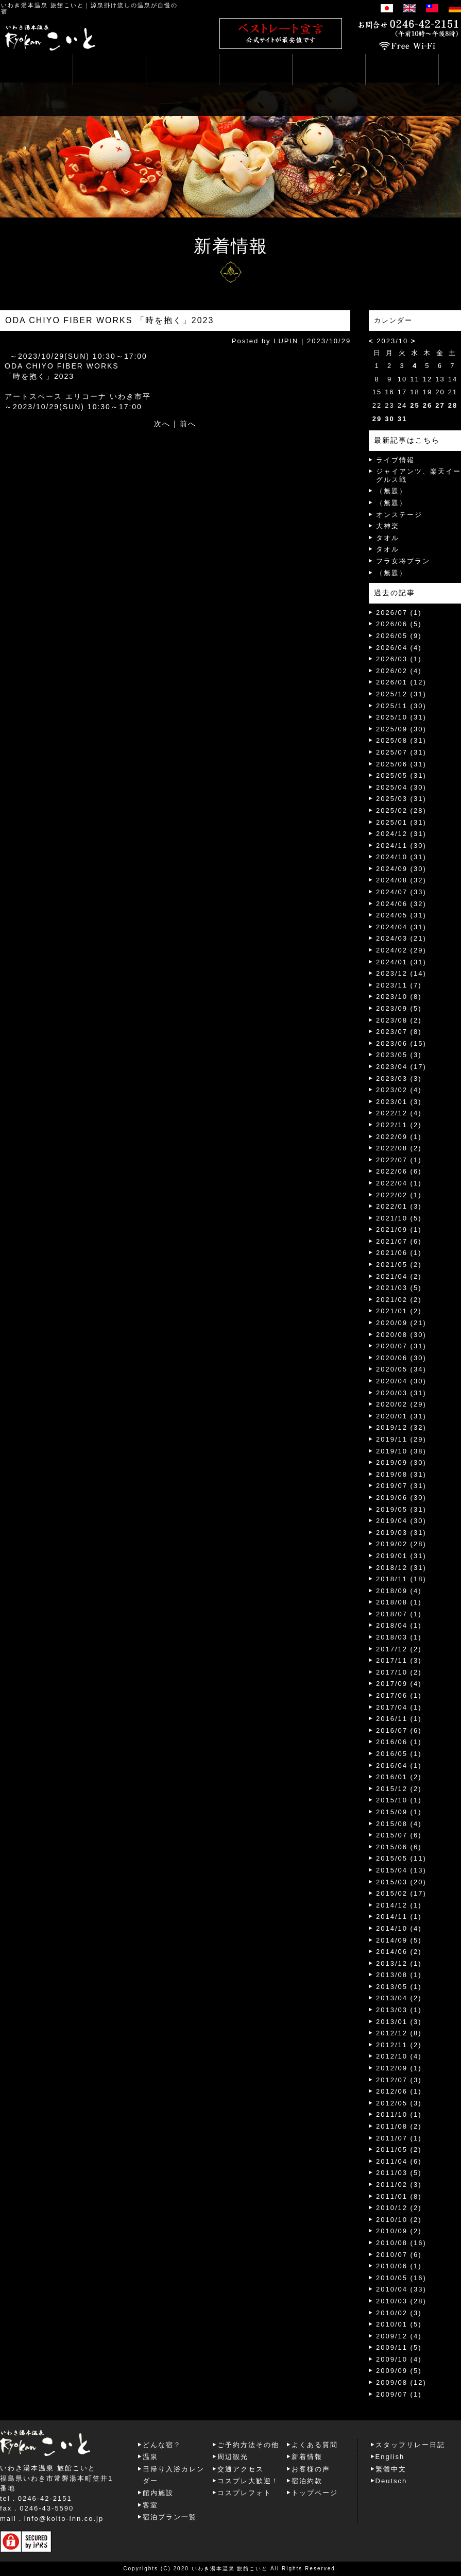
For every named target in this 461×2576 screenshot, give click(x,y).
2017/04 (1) (399, 1707)
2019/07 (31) (401, 1486)
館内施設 (158, 2493)
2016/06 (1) (399, 1742)
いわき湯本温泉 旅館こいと (42, 5)
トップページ (315, 2493)
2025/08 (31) (401, 740)
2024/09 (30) (401, 869)
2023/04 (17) (401, 1066)
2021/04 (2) (399, 1276)
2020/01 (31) (401, 1416)
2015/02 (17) (401, 1893)
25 (414, 405)
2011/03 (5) (399, 2173)
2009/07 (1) (399, 2394)
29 (377, 419)
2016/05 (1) (399, 1754)
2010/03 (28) (401, 2301)
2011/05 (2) (399, 2149)
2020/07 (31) (401, 1346)
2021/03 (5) (399, 1288)
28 (452, 405)
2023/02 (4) (399, 1090)
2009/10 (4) (399, 2359)
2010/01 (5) (399, 2324)
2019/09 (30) (401, 1462)
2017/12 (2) (399, 1649)
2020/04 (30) (401, 1381)
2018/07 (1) (399, 1614)
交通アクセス (240, 2469)
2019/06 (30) (401, 1497)
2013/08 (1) (399, 1975)
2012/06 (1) (399, 2091)
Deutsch (391, 2481)
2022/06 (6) (399, 1171)
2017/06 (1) (399, 1695)
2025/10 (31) (401, 717)
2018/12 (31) (401, 1567)
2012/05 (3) (399, 2103)
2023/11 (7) (399, 985)
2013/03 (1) (399, 2010)
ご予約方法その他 (248, 2445)
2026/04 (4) (399, 647)
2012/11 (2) (399, 2045)
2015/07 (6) (399, 1835)
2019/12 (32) (401, 1427)
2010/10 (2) (399, 2219)
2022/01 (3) (399, 1206)
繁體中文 (390, 2469)
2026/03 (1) (399, 659)
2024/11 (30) (401, 845)
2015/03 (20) (401, 1882)
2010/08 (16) (401, 2243)
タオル (387, 538)
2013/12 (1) (399, 1963)
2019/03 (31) (401, 1532)
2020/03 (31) (401, 1393)
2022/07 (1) (399, 1160)
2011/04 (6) (399, 2161)
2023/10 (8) (399, 996)
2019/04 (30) (401, 1521)
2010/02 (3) (399, 2313)
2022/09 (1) (399, 1137)
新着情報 (307, 2457)
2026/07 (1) (399, 612)
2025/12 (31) (401, 694)
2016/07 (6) (399, 1730)
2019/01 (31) (401, 1556)
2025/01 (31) (401, 822)
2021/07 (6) (399, 1241)
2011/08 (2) (399, 2126)
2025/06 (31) (401, 764)
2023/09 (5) (399, 1008)
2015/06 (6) (399, 1847)
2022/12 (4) (399, 1113)
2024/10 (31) (401, 857)
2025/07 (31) (401, 752)
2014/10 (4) (399, 1928)
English (390, 2457)
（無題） (391, 491)
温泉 (150, 2457)
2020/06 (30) (401, 1358)
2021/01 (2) (399, 1311)
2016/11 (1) (399, 1718)
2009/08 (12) (401, 2382)
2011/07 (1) (399, 2138)
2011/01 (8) (399, 2196)
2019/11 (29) (401, 1439)
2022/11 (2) (399, 1125)
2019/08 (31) (401, 1474)
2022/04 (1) (399, 1183)
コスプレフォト (244, 2493)
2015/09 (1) (399, 1812)
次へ (162, 424)
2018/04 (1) (399, 1625)
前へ (188, 424)
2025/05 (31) (401, 775)
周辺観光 (232, 2457)
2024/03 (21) (401, 938)
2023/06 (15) (401, 1043)
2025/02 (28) (401, 810)
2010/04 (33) (401, 2289)
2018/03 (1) (399, 1637)
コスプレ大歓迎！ (248, 2481)
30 (389, 419)
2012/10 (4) (399, 2056)
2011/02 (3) (399, 2184)
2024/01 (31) (401, 962)
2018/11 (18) (401, 1579)
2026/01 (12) (401, 682)
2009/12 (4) (399, 2336)
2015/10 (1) (399, 1800)
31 (402, 419)
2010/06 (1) (399, 2266)
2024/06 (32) (401, 904)
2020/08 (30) (401, 1335)
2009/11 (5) (399, 2347)
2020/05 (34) (401, 1369)
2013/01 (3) (399, 2022)
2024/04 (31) (401, 927)
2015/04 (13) (401, 1870)
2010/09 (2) (399, 2231)
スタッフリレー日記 (410, 2445)
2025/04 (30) (401, 787)
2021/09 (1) (399, 1229)
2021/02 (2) (399, 1299)
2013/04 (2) (399, 1998)
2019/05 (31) (401, 1509)
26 (427, 405)
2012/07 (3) (399, 2080)
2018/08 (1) (399, 1602)
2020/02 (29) (401, 1404)
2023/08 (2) (399, 1020)
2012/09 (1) (399, 2068)
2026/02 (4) (399, 671)
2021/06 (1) (399, 1253)
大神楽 (387, 526)
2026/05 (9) (399, 636)
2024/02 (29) (401, 950)
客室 (150, 2505)
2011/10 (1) (399, 2114)
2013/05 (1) (399, 1986)
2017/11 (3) (399, 1660)
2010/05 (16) (401, 2278)
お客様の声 (311, 2469)
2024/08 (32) (401, 880)
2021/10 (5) (399, 1218)
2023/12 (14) (401, 973)
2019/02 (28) (401, 1544)
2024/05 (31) (401, 915)
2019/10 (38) (401, 1451)
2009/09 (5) (399, 2370)
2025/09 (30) (401, 729)
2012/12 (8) (399, 2033)
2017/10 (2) (399, 1672)
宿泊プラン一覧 (170, 2517)
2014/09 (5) (399, 1940)
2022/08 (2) (399, 1148)
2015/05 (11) (401, 1858)
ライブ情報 (395, 460)
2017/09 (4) (399, 1683)
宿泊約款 (307, 2481)
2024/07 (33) (401, 892)
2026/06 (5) (399, 624)
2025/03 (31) (401, 798)
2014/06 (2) (399, 1951)
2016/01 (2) (399, 1777)
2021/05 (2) (399, 1264)
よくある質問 (315, 2445)
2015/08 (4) (399, 1824)
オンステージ (399, 514)
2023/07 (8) (399, 1031)
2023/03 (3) (399, 1078)
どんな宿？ (162, 2445)
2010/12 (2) (399, 2208)
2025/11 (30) (401, 706)
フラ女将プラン (403, 561)
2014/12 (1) (399, 1905)
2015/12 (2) (399, 1789)
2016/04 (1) (399, 1765)
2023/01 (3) (399, 1102)
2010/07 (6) (399, 2255)
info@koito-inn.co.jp (64, 2518)
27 (440, 405)
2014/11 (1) (399, 1916)
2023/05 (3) (399, 1055)
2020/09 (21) (401, 1323)
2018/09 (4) (399, 1591)
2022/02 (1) (399, 1195)
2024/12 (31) (401, 834)
